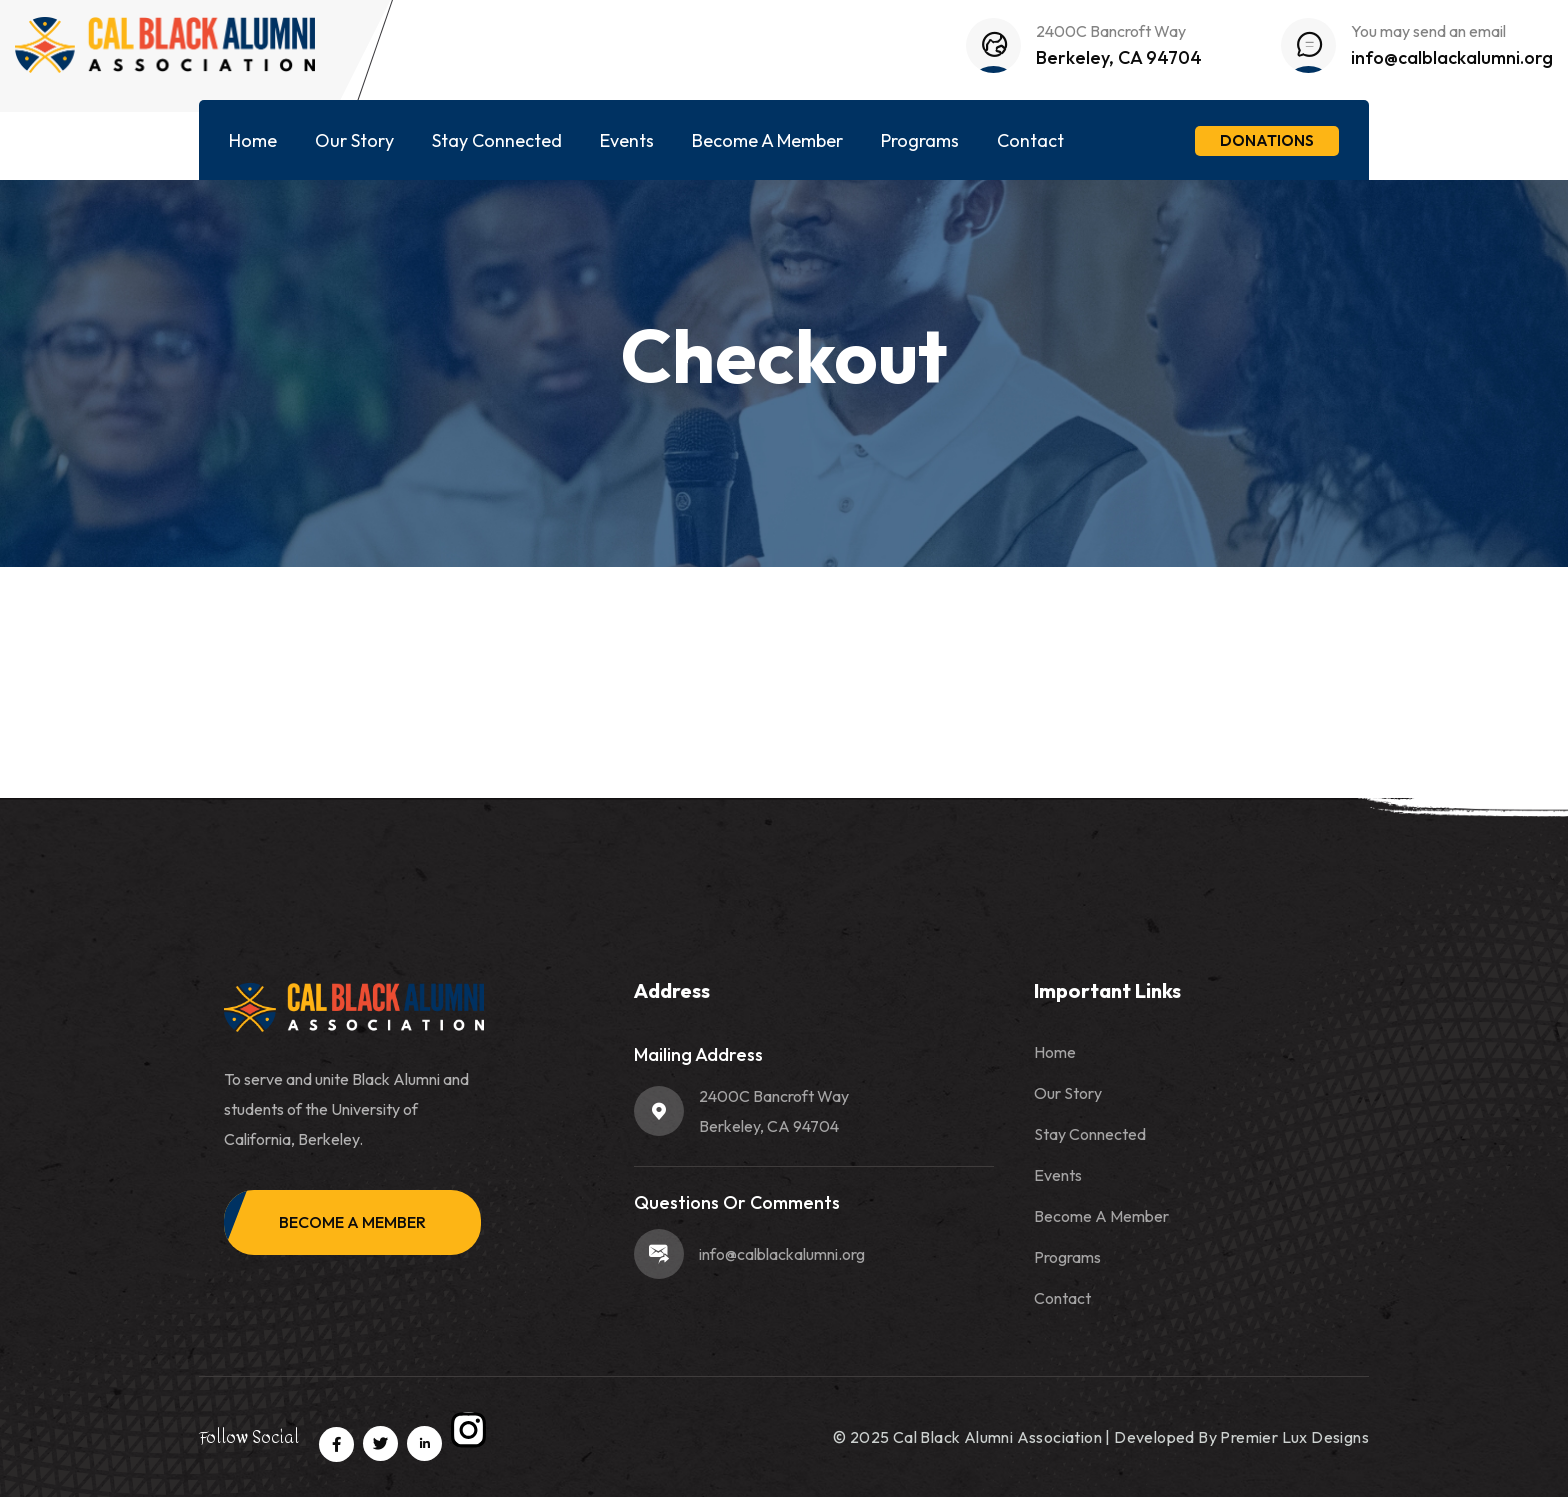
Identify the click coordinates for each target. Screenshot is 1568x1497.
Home (253, 140)
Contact (1030, 140)
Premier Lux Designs (1294, 1437)
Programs (920, 140)
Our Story (354, 140)
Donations (1267, 140)
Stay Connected (497, 140)
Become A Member (767, 140)
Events (627, 140)
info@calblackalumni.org (1452, 57)
